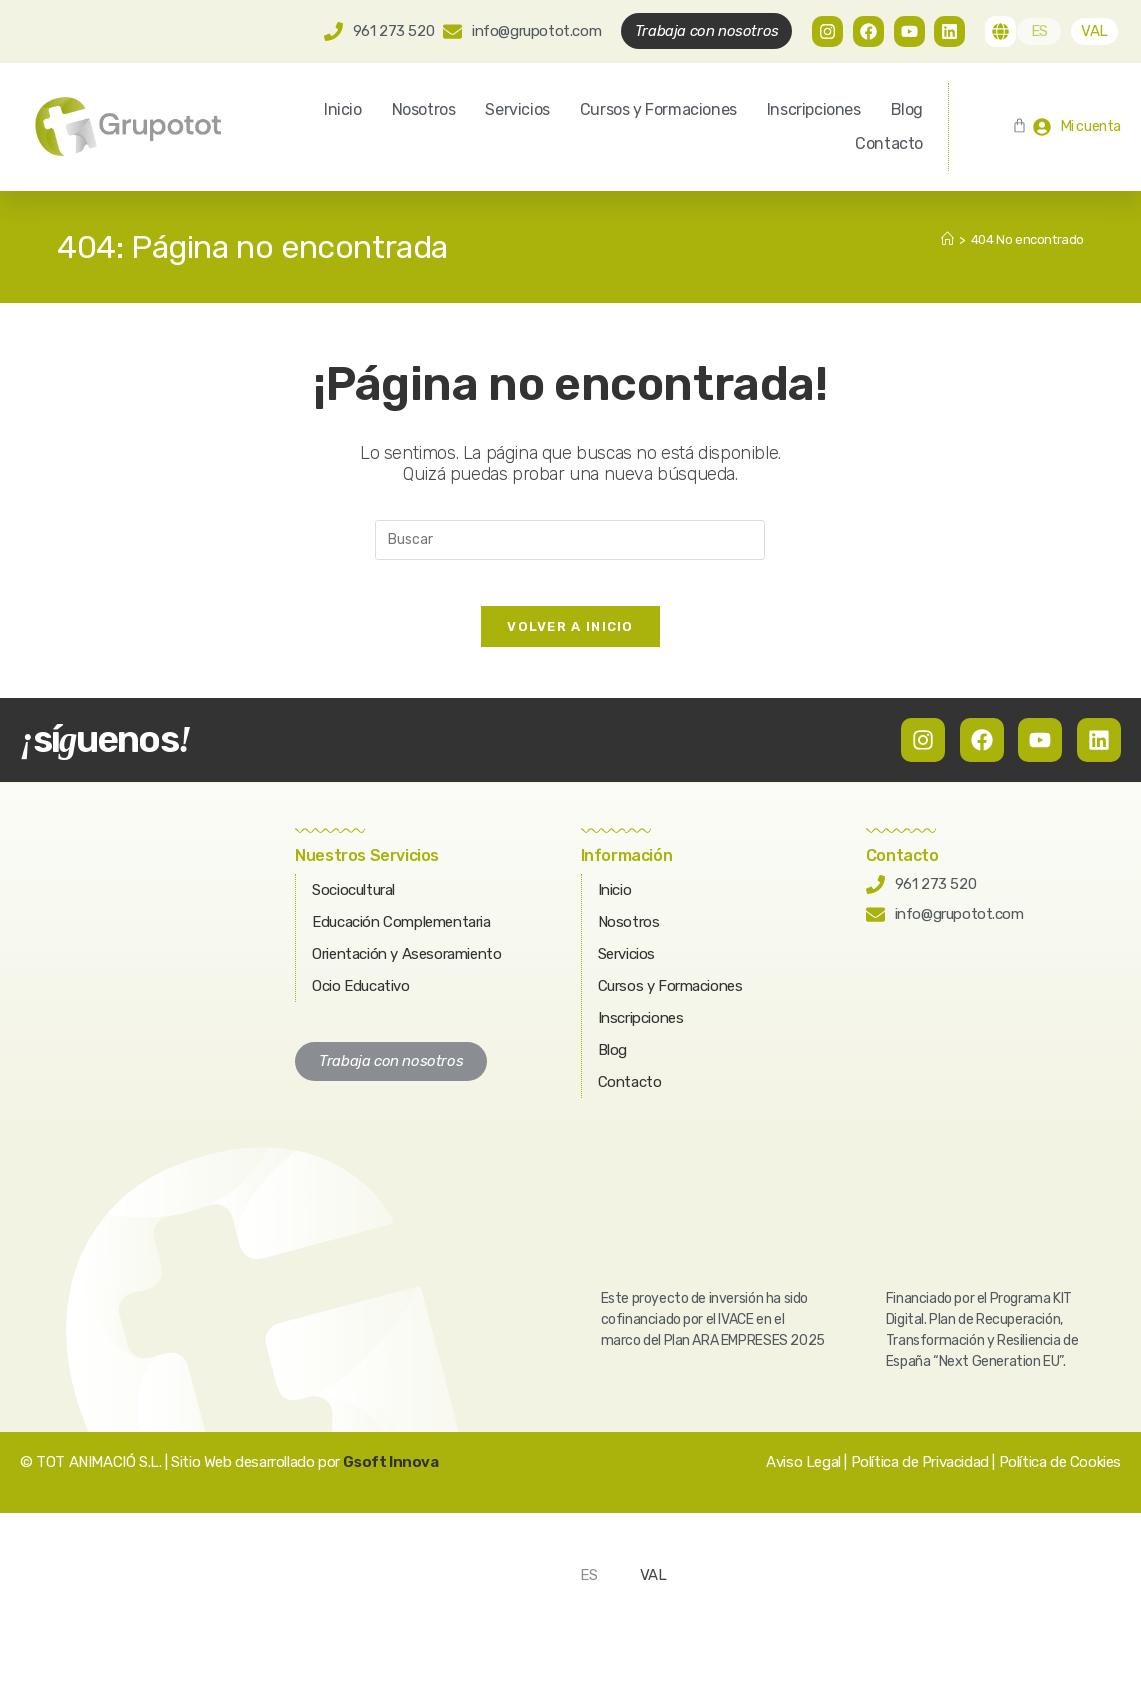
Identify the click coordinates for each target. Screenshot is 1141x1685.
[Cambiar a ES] (1039, 31)
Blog (907, 109)
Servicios (517, 109)
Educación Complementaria (401, 937)
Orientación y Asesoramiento (406, 969)
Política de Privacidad (920, 1477)
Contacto (889, 143)
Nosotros (424, 109)
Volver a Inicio (570, 641)
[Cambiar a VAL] (1094, 31)
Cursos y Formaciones (658, 109)
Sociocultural (353, 905)
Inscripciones (814, 109)
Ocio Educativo (360, 1001)
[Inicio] (947, 239)
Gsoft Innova (390, 1477)
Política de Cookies (1060, 1477)
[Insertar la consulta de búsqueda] (570, 540)
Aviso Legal (803, 1477)
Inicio (343, 109)
